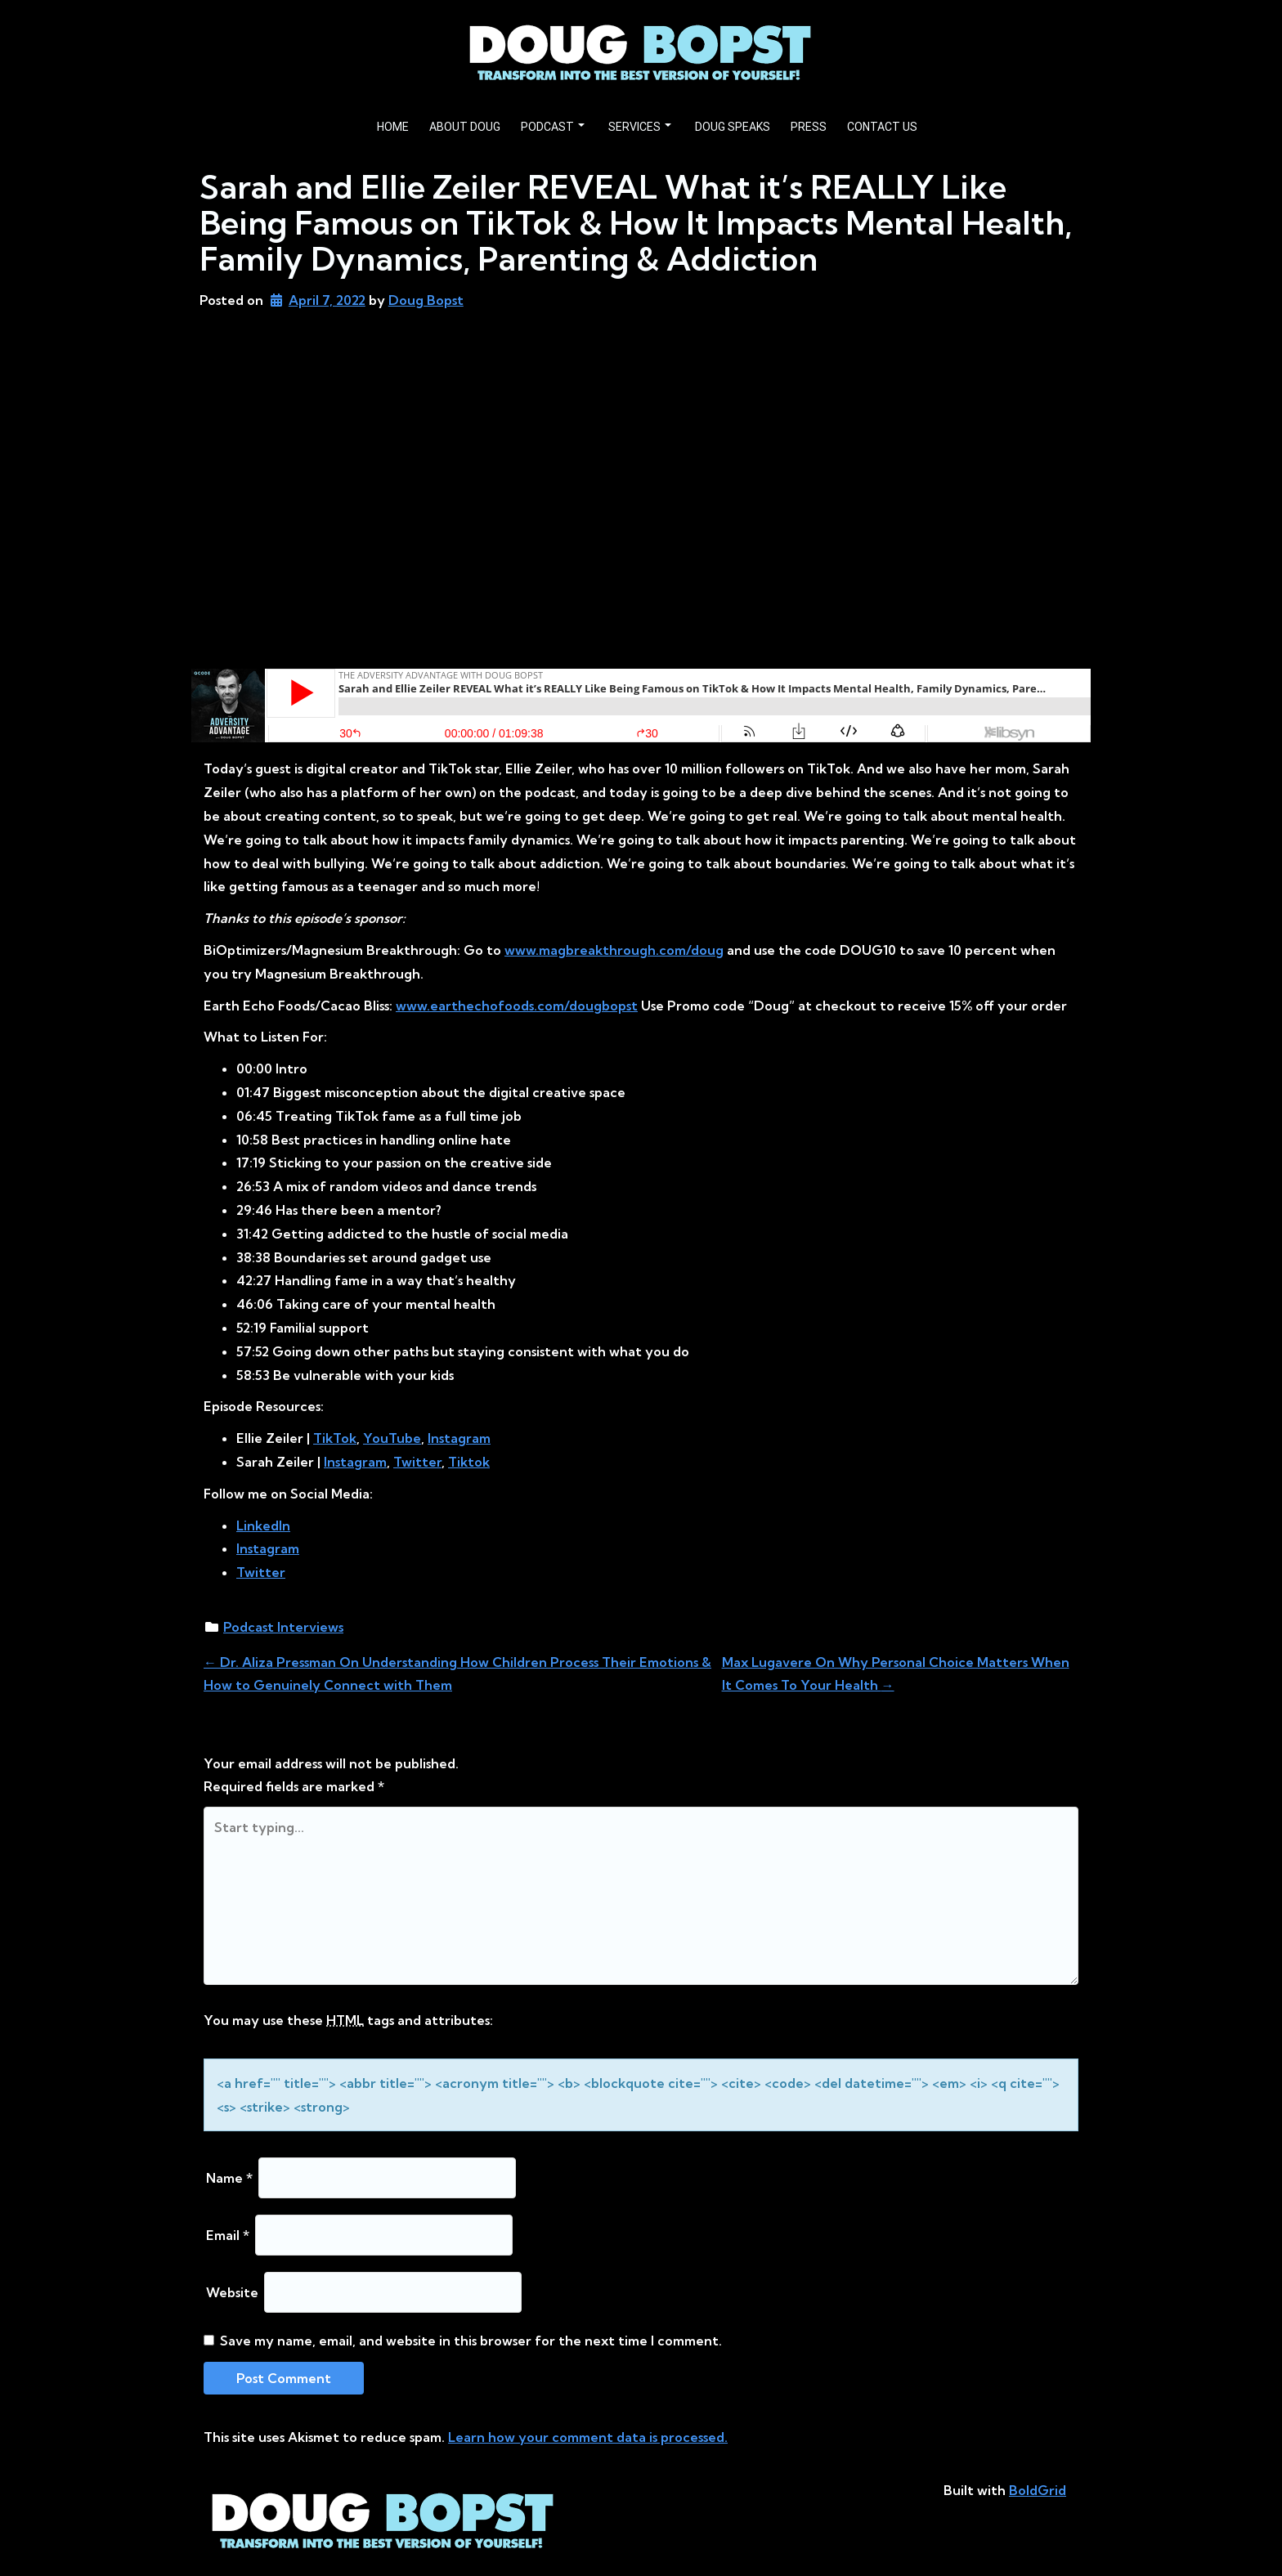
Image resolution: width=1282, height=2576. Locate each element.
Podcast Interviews (283, 1627)
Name (229, 2178)
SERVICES (639, 126)
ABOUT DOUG (464, 126)
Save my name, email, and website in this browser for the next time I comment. (471, 2340)
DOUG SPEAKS (732, 126)
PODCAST (553, 126)
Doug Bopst (426, 300)
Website (232, 2292)
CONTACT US (882, 126)
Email (227, 2235)
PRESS (809, 126)
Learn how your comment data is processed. (588, 2437)
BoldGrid (1037, 2490)
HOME (393, 126)
